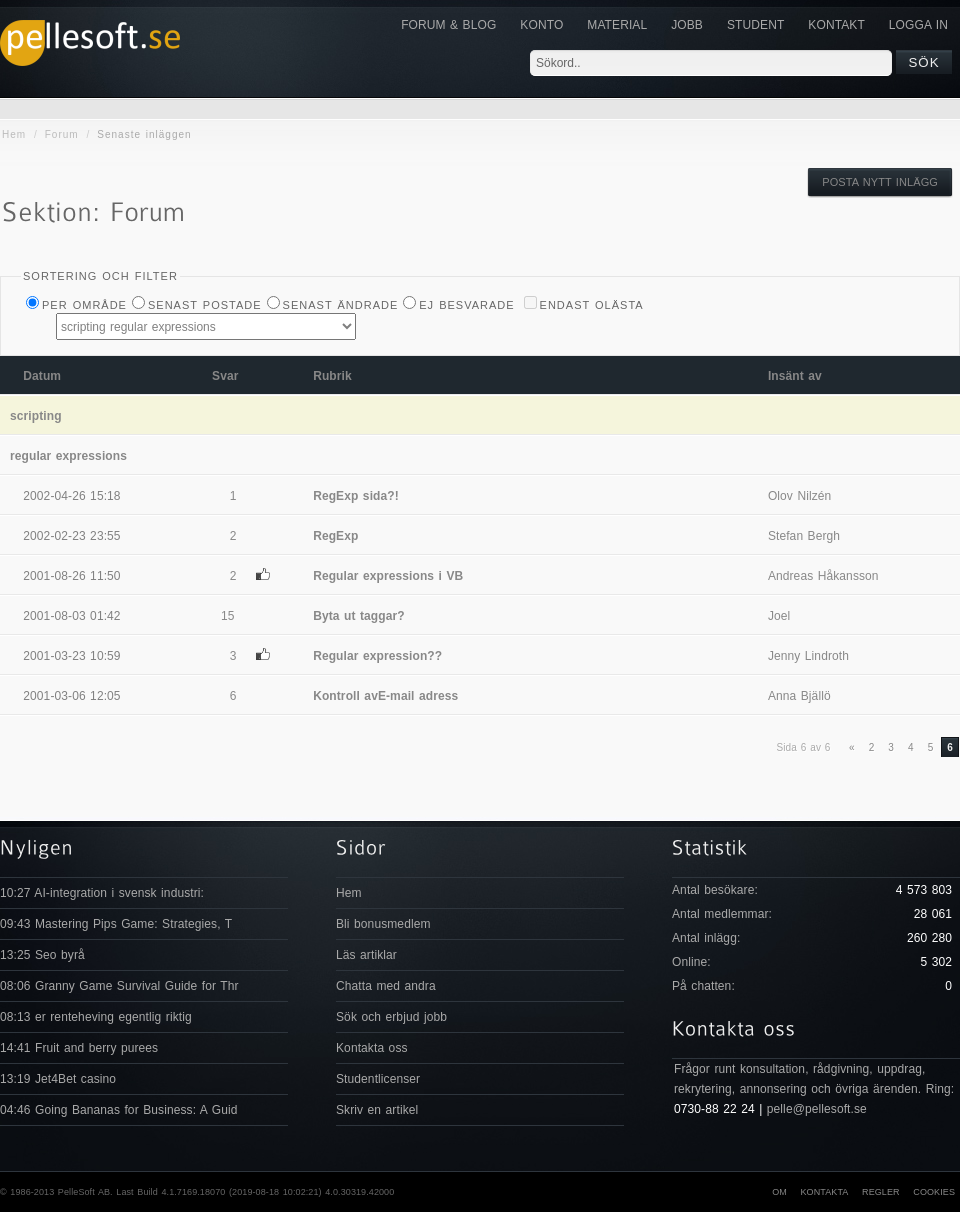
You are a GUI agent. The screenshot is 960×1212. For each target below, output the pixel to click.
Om (779, 1192)
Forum (62, 134)
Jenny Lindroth (808, 656)
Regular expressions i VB (388, 576)
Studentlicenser (378, 1079)
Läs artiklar (366, 955)
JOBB (687, 25)
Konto (541, 25)
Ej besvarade (466, 305)
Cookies (934, 1192)
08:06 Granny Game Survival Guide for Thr (119, 986)
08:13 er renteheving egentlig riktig (96, 1017)
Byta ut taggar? (359, 616)
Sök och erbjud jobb (391, 1017)
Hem (14, 134)
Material (617, 25)
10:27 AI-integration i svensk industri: (102, 893)
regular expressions (68, 456)
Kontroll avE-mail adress (385, 696)
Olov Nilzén (799, 496)
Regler (881, 1192)
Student (755, 25)
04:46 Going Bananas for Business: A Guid (118, 1110)
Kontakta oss (372, 1048)
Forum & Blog (448, 25)
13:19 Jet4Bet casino (58, 1079)
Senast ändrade (341, 305)
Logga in (918, 25)
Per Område (84, 305)
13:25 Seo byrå (42, 955)
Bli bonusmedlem (383, 924)
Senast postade (205, 305)
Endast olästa (592, 305)
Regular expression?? (377, 656)
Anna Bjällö (799, 696)
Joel (779, 616)
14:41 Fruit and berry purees (79, 1048)
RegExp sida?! (356, 496)
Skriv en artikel (377, 1110)
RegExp (335, 536)
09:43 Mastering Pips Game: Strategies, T (116, 924)
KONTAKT (836, 25)
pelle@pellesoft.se (817, 1109)
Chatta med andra (386, 986)
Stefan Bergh (804, 536)
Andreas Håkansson (823, 576)
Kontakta (824, 1192)
